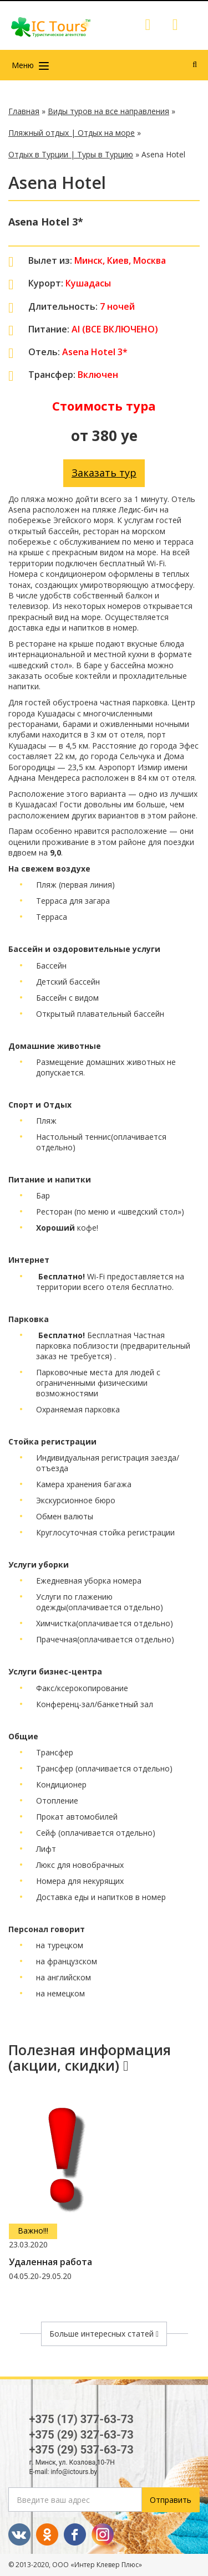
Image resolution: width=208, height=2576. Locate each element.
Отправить (170, 2500)
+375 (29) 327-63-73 (81, 2434)
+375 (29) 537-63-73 (81, 2449)
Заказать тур (104, 472)
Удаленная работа (50, 2262)
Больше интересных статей (104, 2333)
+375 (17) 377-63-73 (81, 2419)
